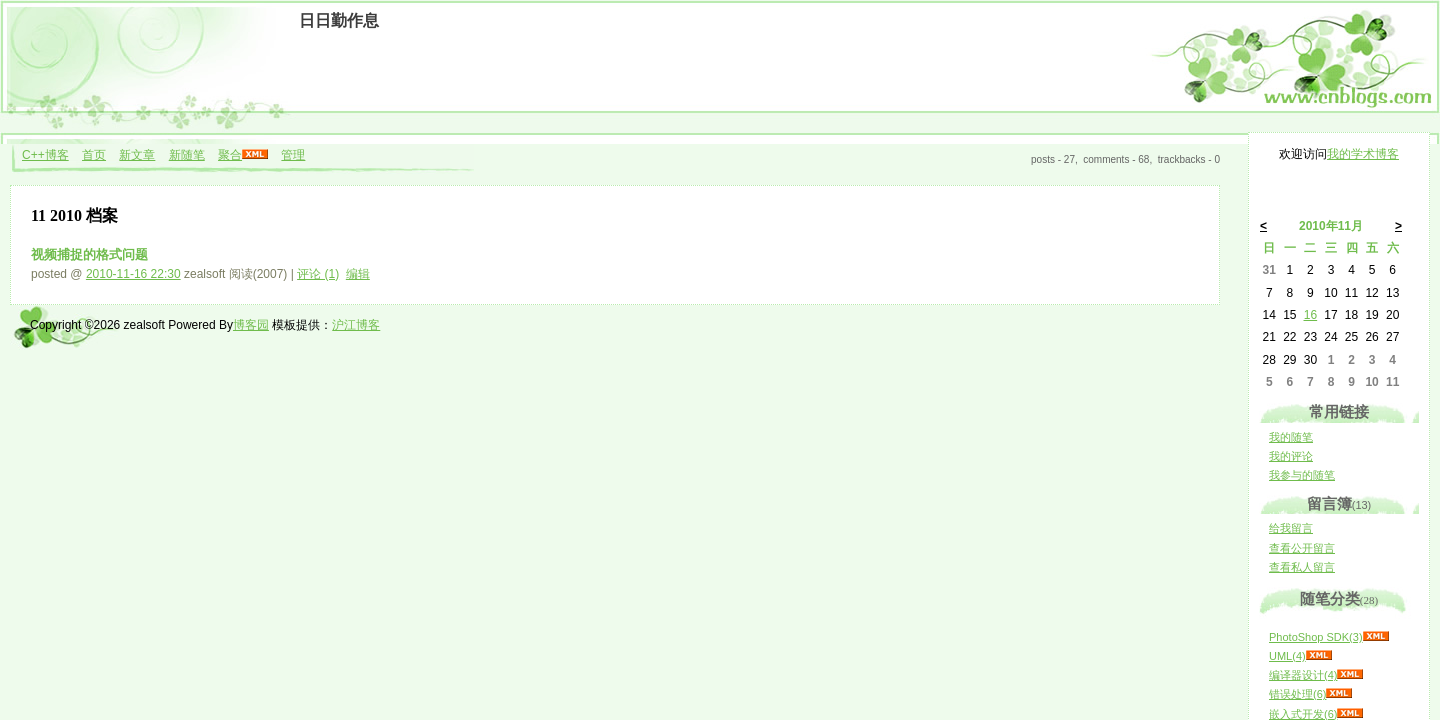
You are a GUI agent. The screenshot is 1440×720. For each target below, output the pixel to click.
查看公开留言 (1302, 548)
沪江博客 (356, 325)
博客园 (251, 325)
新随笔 (187, 155)
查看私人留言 (1302, 567)
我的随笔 (1291, 437)
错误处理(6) (1297, 694)
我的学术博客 (1363, 154)
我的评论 (1291, 456)
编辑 (358, 274)
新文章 (137, 155)
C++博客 (45, 155)
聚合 (230, 155)
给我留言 (1291, 528)
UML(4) (1287, 656)
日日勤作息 (339, 20)
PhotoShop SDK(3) (1316, 637)
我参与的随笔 (1302, 475)
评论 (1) (318, 274)
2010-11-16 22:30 (133, 274)
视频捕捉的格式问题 (89, 254)
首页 (94, 155)
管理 (293, 155)
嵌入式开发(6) (1303, 714)
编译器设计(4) (1303, 675)
